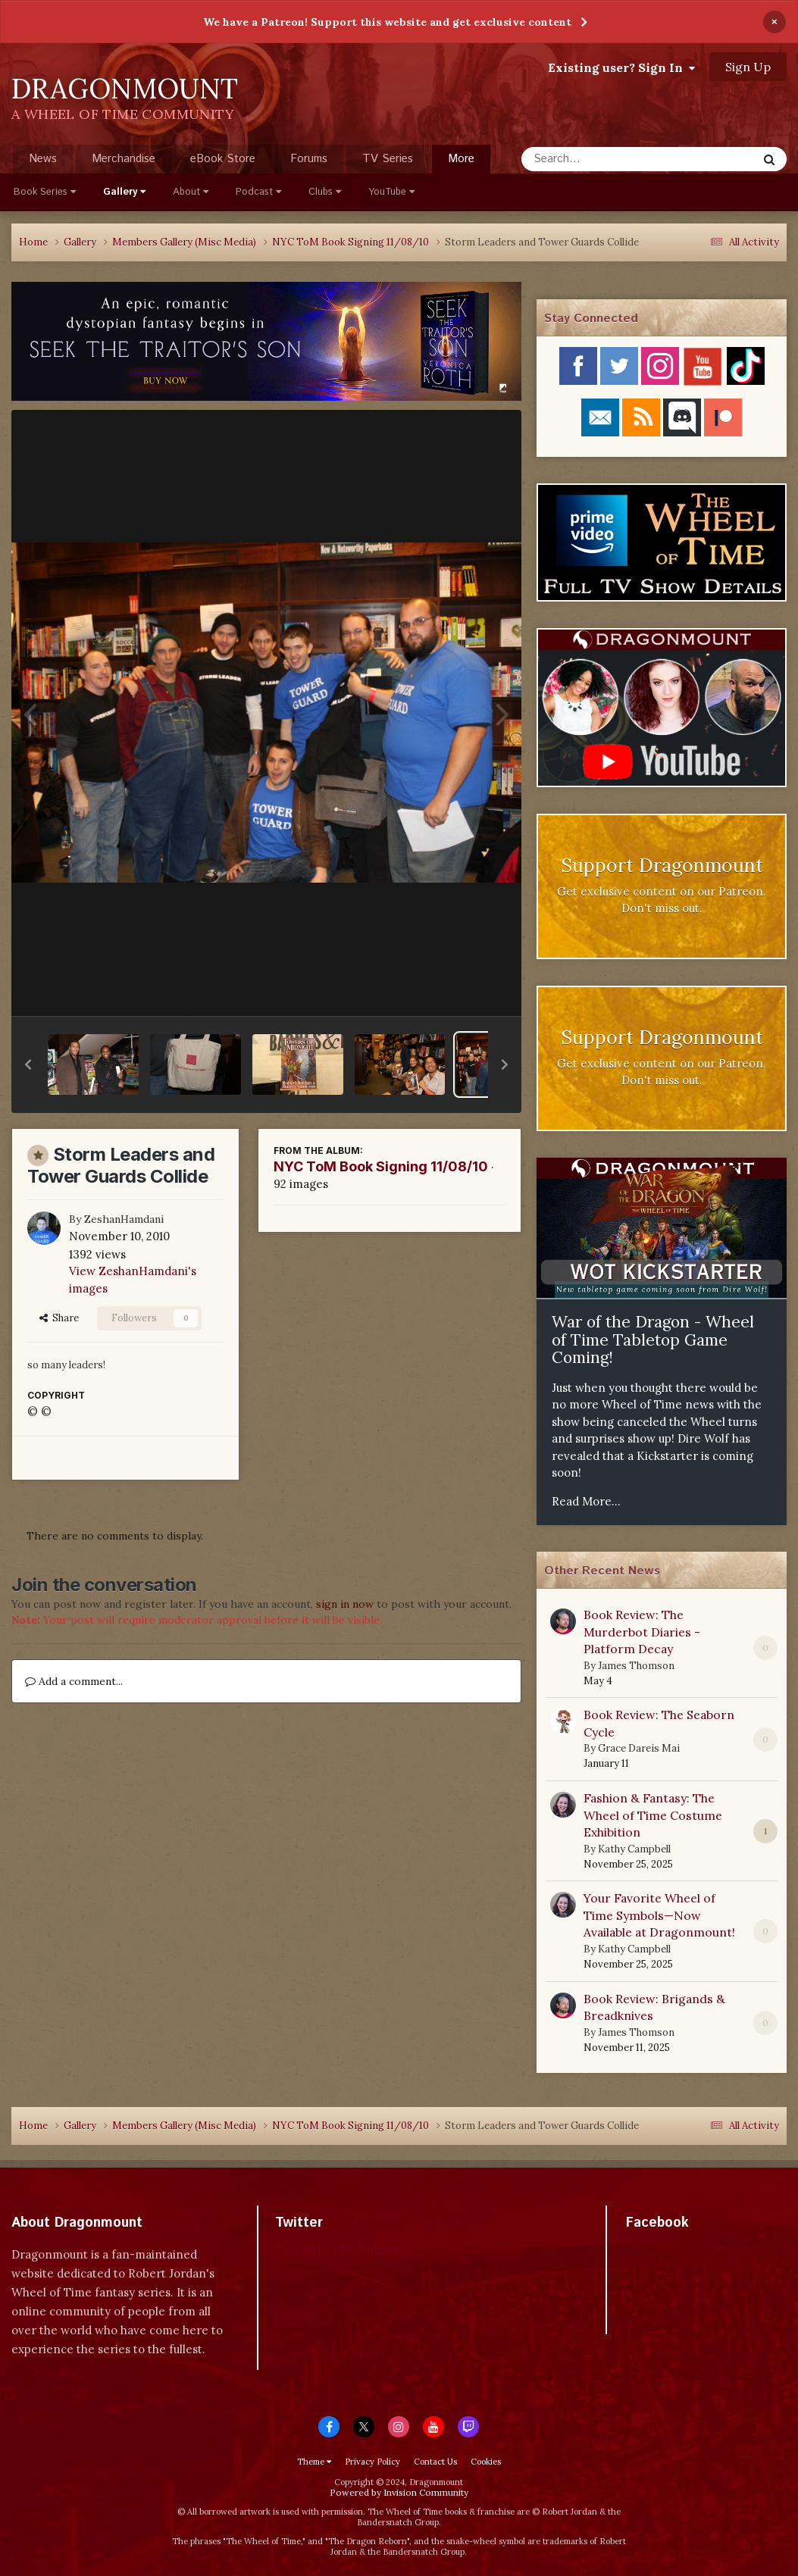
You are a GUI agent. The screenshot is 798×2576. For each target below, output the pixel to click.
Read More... (586, 1501)
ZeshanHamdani (124, 1219)
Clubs (324, 192)
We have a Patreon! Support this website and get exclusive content (387, 22)
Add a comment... (74, 1681)
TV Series (387, 159)
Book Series (45, 192)
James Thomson (636, 1665)
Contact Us (435, 2461)
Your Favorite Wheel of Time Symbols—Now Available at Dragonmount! (659, 1915)
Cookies (486, 2461)
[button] (28, 1064)
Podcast (258, 192)
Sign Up (748, 66)
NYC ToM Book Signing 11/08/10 (381, 1166)
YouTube (391, 192)
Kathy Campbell (634, 1849)
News (43, 159)
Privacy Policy (372, 2461)
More (461, 159)
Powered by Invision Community (399, 2492)
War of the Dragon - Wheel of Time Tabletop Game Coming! (653, 1339)
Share (59, 1317)
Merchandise (123, 159)
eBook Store (222, 159)
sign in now (345, 1604)
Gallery (124, 192)
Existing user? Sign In (621, 67)
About (190, 192)
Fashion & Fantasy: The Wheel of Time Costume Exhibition (653, 1815)
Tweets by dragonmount (342, 2249)
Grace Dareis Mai (639, 1748)
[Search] (599, 159)
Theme (314, 2461)
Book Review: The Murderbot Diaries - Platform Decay (642, 1631)
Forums (308, 159)
